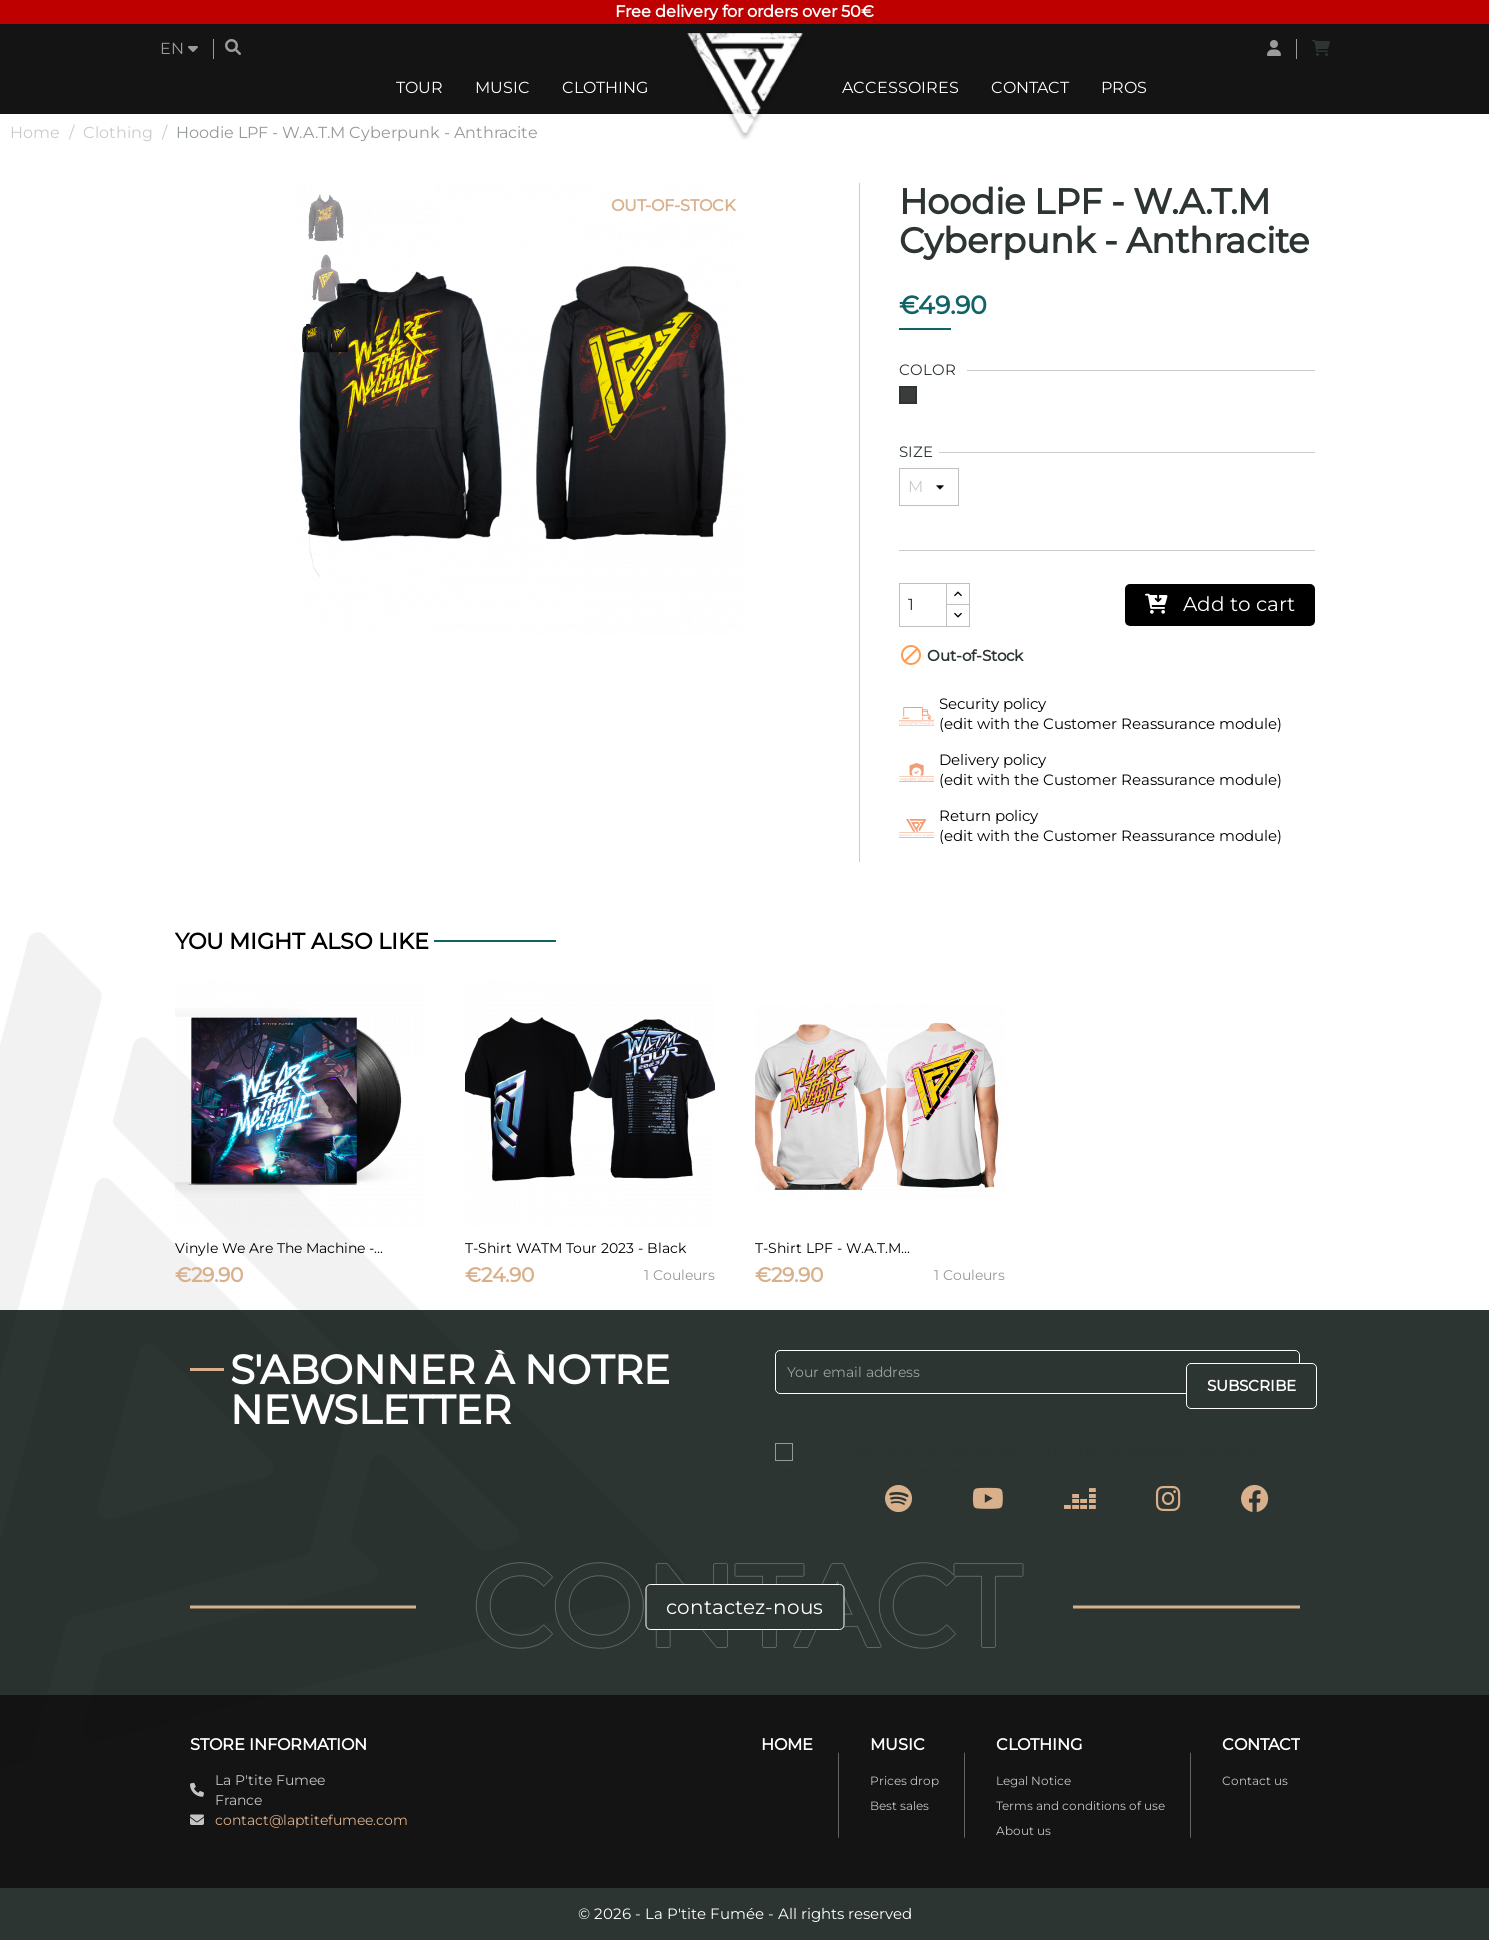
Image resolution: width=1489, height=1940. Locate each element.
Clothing (605, 87)
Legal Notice (1033, 1780)
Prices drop (904, 1780)
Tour (419, 87)
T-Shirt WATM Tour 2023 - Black (575, 1248)
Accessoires (900, 87)
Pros (1124, 87)
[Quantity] (923, 605)
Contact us (1255, 1780)
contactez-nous (744, 1607)
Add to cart (1220, 604)
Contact (1030, 87)
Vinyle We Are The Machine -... (279, 1248)
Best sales (899, 1805)
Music (502, 87)
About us (1023, 1830)
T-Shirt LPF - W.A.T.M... (832, 1248)
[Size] (929, 487)
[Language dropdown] (179, 49)
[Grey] (912, 400)
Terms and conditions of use (1080, 1805)
